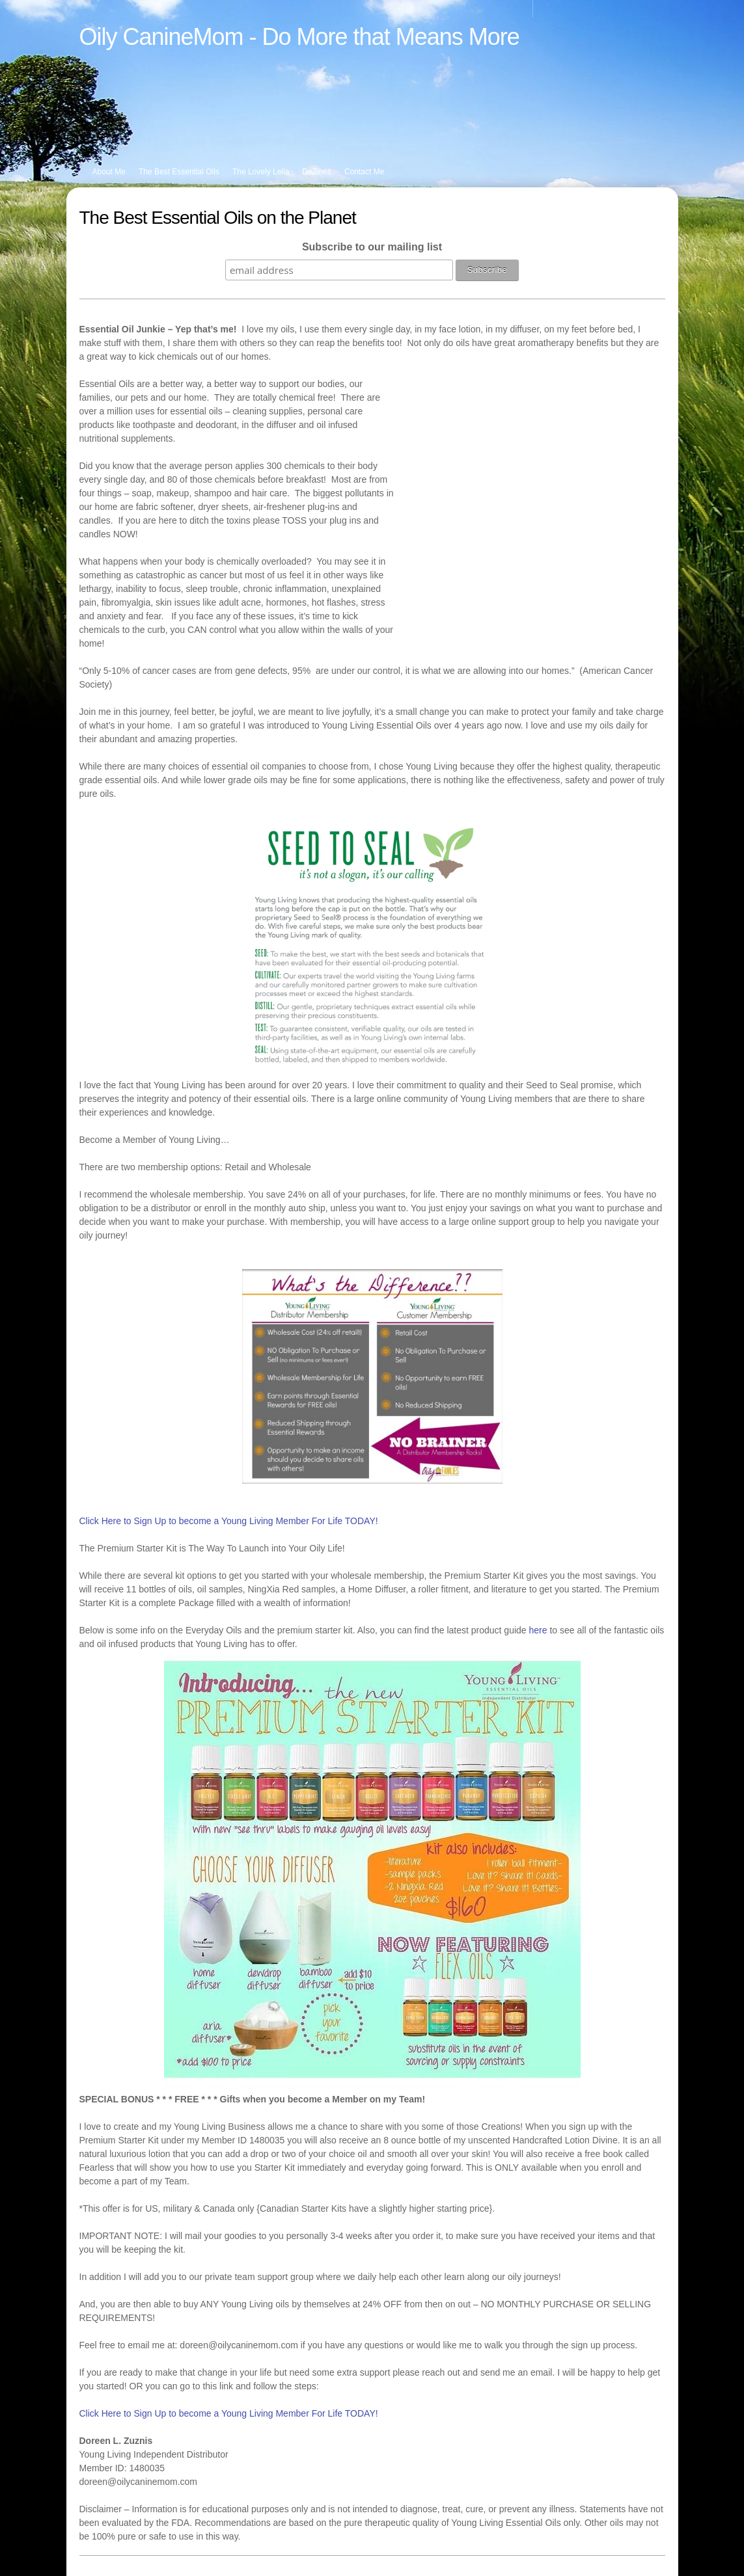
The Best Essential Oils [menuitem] (179, 171)
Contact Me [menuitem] (364, 171)
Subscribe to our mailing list (372, 246)
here (538, 1521)
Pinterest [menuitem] (189, 2544)
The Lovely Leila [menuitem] (260, 171)
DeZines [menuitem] (316, 171)
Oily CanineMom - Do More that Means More (299, 36)
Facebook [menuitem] (96, 2544)
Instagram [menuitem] (143, 2544)
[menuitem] (545, 9)
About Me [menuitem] (109, 171)
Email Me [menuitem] (234, 2544)
